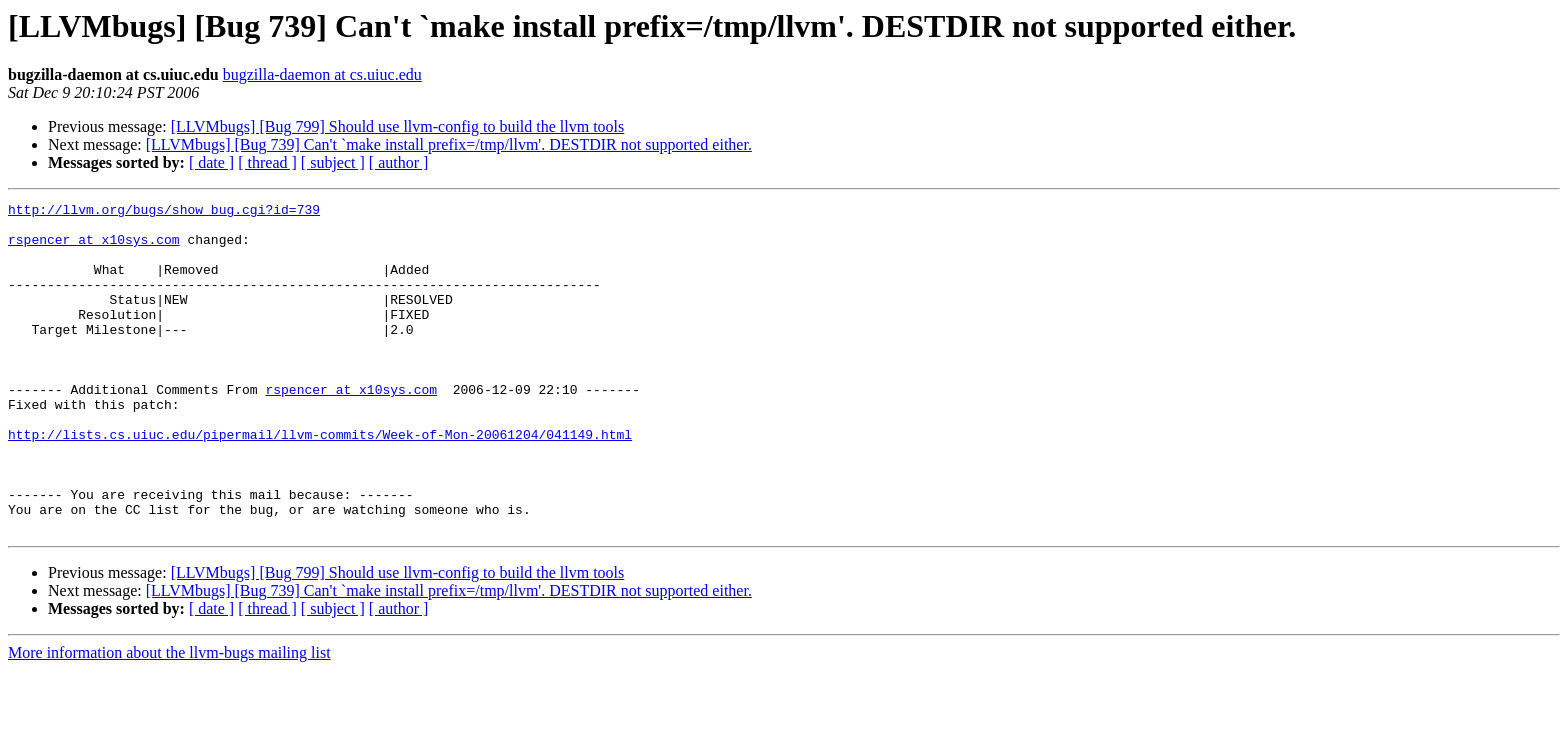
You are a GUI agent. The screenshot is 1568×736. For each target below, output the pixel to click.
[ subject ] (333, 162)
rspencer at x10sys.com (94, 248)
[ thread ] (267, 162)
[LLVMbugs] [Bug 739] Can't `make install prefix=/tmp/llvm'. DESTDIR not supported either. (449, 144)
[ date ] (211, 162)
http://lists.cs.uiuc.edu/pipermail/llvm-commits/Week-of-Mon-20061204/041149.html (320, 482)
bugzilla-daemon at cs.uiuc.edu (322, 74)
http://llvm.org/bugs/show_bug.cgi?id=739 (164, 212)
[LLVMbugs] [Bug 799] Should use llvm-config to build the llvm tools (398, 126)
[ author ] (399, 162)
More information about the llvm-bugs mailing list (169, 718)
